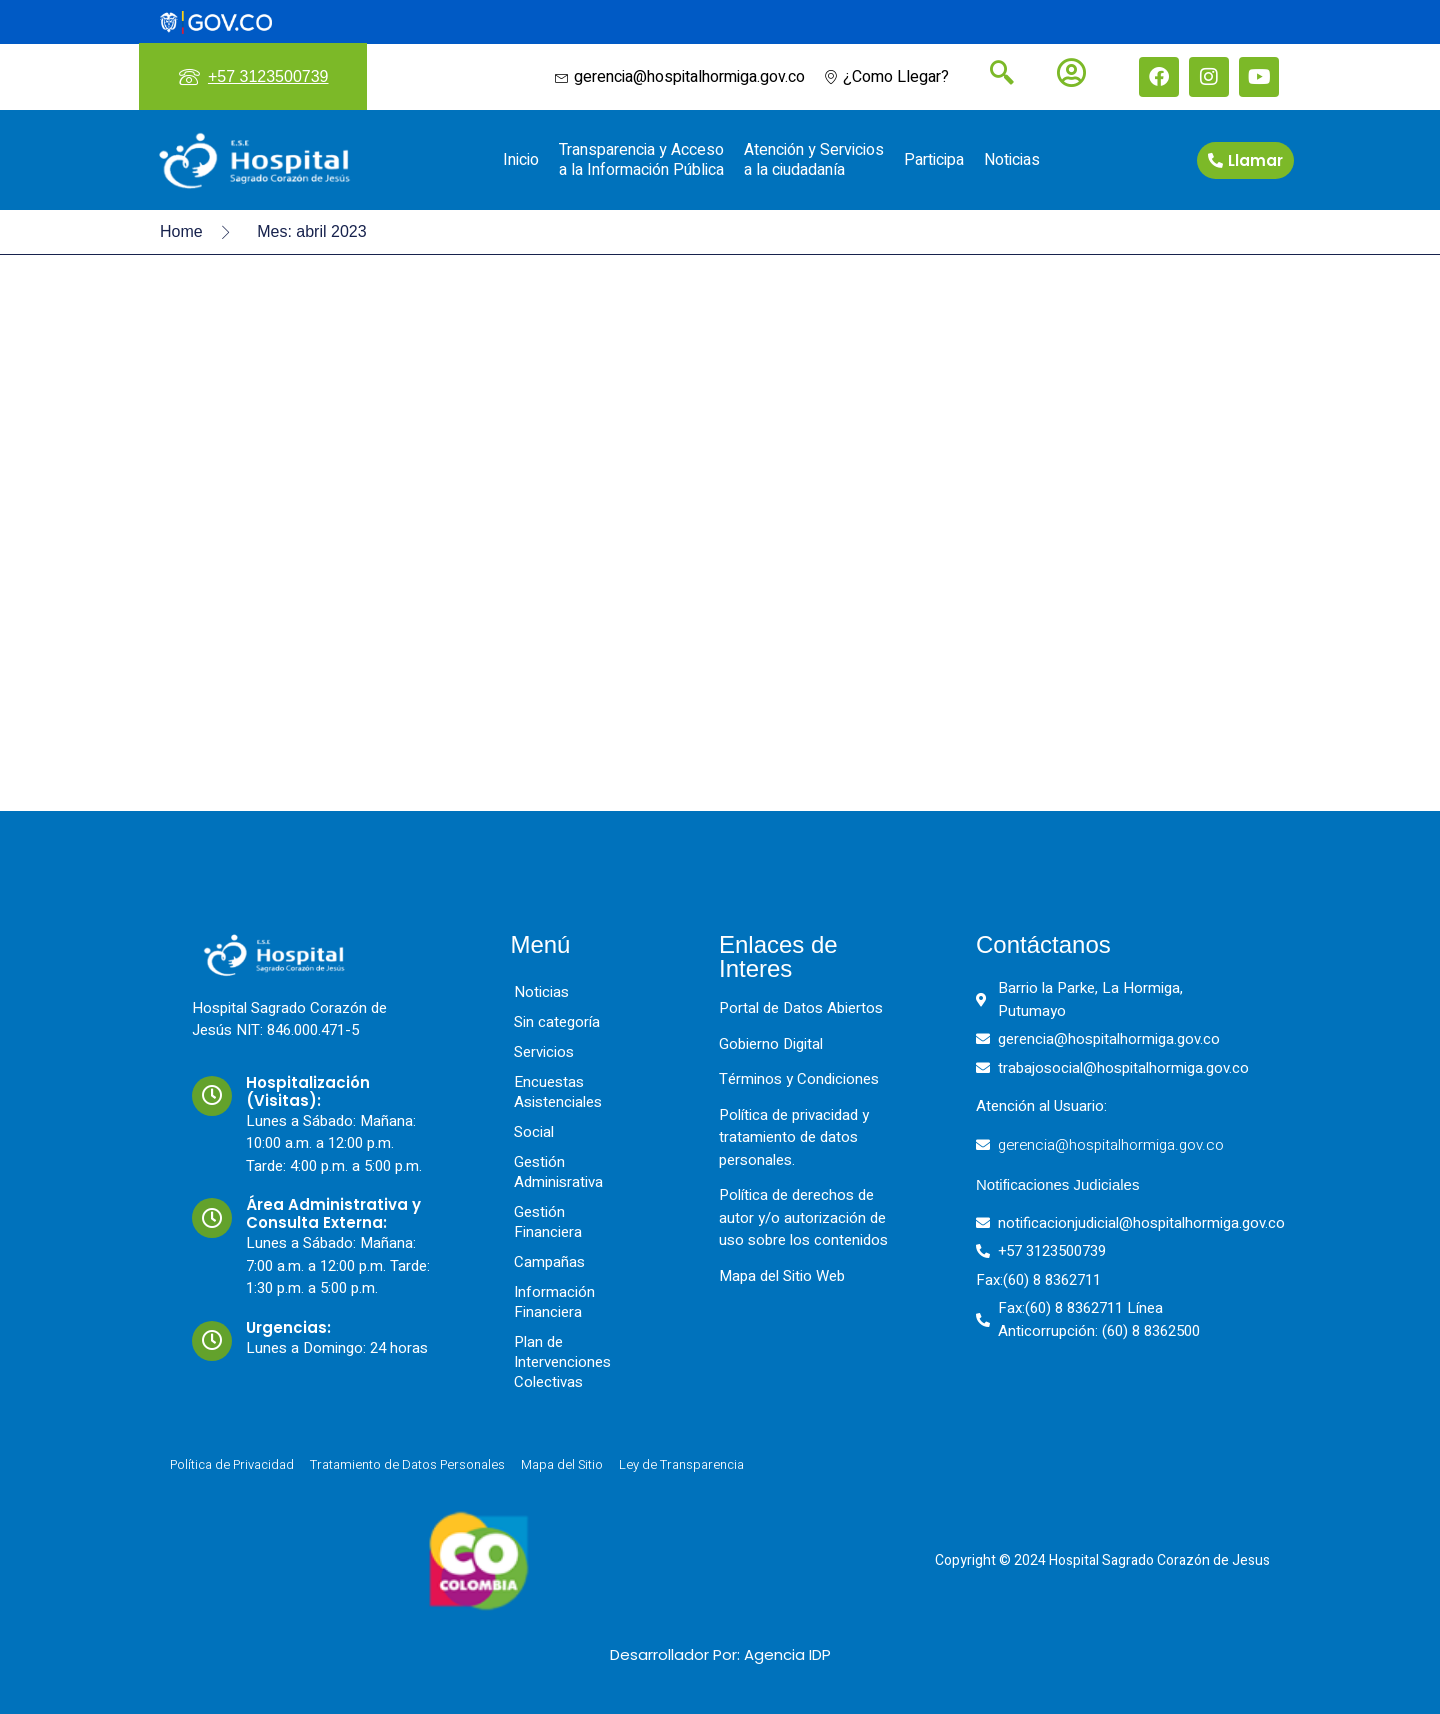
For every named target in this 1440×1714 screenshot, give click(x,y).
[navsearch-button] (994, 75)
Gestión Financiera (548, 1222)
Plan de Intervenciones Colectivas (562, 1362)
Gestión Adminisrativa (558, 1172)
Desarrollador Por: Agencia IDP (720, 1654)
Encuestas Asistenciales (558, 1092)
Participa (934, 160)
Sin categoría (557, 1022)
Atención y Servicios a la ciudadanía (814, 160)
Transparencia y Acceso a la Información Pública (641, 160)
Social (534, 1132)
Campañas (549, 1262)
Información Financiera (554, 1302)
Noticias (1012, 160)
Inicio (521, 160)
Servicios (544, 1052)
